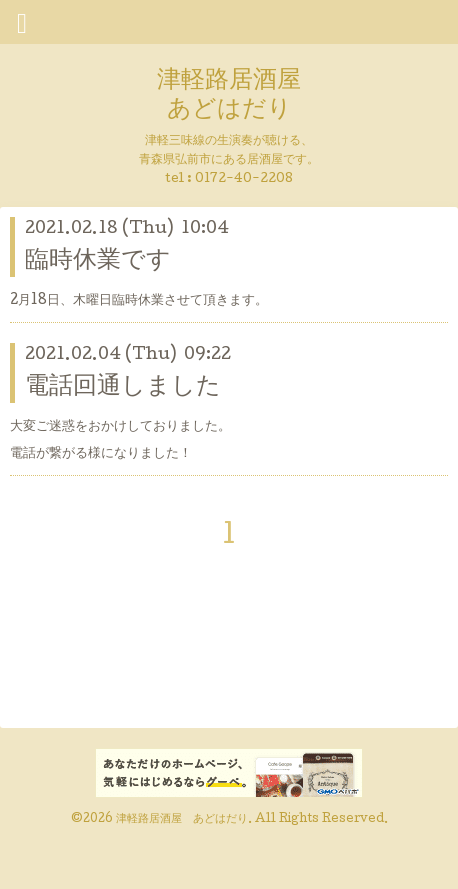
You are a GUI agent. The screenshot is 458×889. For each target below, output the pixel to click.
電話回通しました (123, 387)
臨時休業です (98, 261)
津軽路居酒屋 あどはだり (229, 96)
